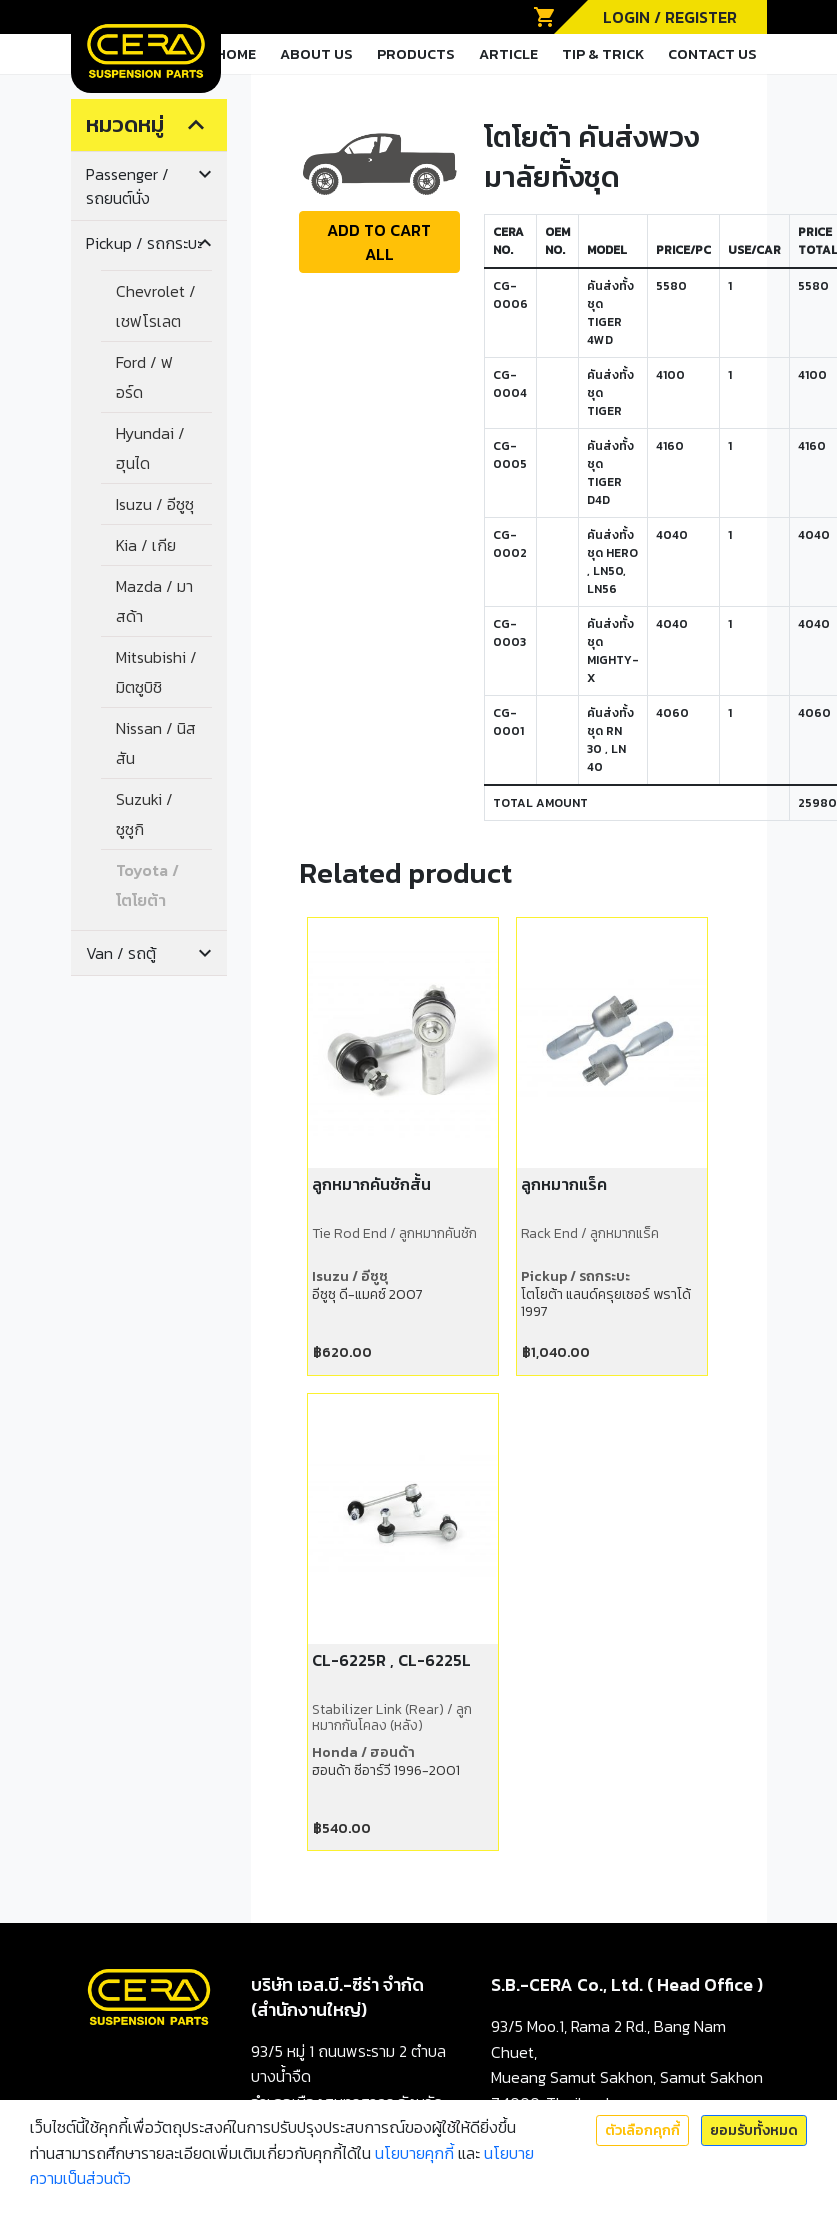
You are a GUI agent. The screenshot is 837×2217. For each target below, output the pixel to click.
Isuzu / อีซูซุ (155, 504)
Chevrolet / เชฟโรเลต (156, 306)
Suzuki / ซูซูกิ (144, 814)
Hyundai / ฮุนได (150, 448)
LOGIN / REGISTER (670, 17)
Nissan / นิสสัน (156, 743)
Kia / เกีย (146, 545)
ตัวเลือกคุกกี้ (642, 2130)
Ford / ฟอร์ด (144, 377)
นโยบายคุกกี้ (414, 2153)
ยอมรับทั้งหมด (754, 2130)
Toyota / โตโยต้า (147, 885)
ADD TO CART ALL (379, 242)
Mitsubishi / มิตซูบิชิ (156, 672)
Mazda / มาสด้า (154, 601)
